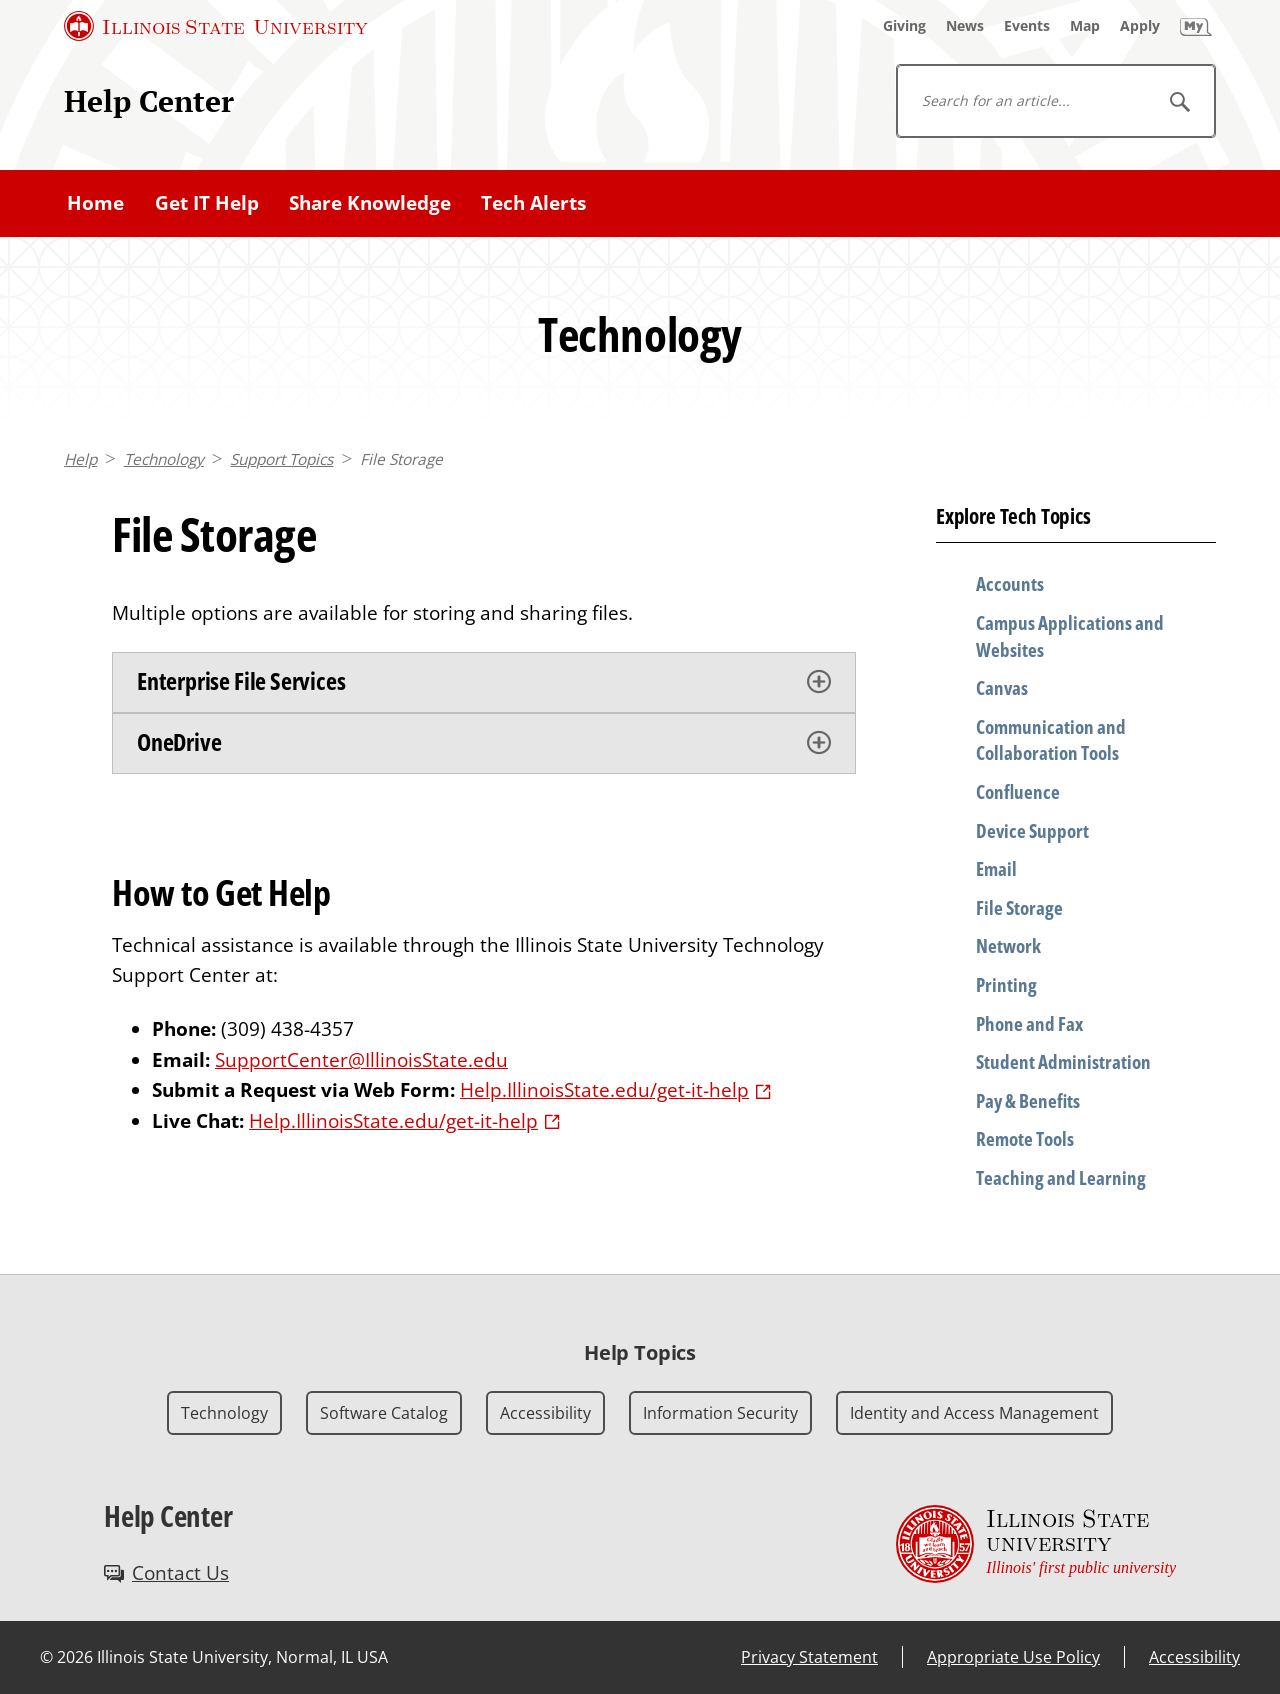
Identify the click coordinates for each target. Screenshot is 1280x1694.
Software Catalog (384, 1413)
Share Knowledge (370, 203)
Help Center (149, 100)
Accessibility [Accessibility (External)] (1194, 1657)
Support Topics (281, 459)
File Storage (401, 459)
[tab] (484, 682)
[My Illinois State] (1196, 26)
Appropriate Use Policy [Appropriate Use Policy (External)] (1013, 1657)
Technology (164, 459)
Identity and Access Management (974, 1413)
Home (95, 203)
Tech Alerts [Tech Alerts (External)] (533, 203)
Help (80, 459)
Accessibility (545, 1413)
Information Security (720, 1413)
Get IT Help (207, 203)
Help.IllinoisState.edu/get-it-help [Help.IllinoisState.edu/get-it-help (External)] (604, 1090)
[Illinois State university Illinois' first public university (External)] (1036, 1544)
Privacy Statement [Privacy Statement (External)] (809, 1657)
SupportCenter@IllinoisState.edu (361, 1060)
